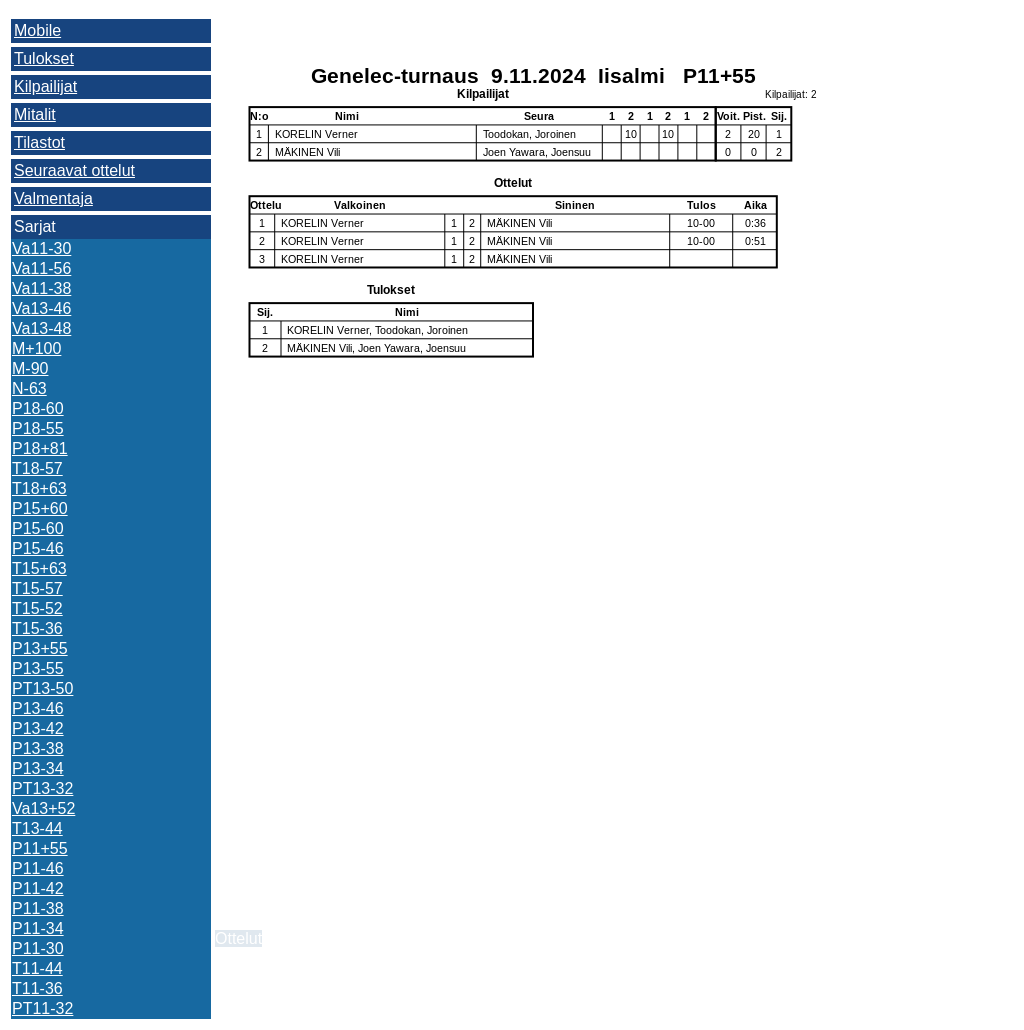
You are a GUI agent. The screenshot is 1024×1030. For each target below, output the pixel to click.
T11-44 (37, 968)
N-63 (29, 388)
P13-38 (38, 748)
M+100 (36, 348)
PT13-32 (42, 788)
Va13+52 (43, 808)
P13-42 (38, 728)
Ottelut (238, 938)
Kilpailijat (45, 86)
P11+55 (40, 848)
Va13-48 (41, 328)
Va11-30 (41, 248)
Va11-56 (41, 268)
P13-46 (38, 708)
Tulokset (44, 58)
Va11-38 (41, 288)
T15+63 (39, 568)
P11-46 (38, 868)
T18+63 (39, 488)
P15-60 (38, 528)
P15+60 (40, 508)
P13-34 (38, 768)
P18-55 (38, 428)
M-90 (30, 368)
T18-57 (37, 468)
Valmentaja (53, 198)
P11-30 (38, 948)
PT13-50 (42, 688)
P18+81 (40, 448)
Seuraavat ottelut (74, 170)
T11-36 (37, 988)
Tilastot (39, 142)
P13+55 (40, 648)
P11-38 (38, 908)
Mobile (37, 30)
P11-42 (38, 888)
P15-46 (38, 548)
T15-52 (37, 608)
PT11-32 (42, 1008)
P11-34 (38, 928)
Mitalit (35, 114)
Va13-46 (41, 308)
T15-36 (37, 628)
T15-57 (37, 588)
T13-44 (37, 828)
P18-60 (38, 408)
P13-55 (38, 668)
